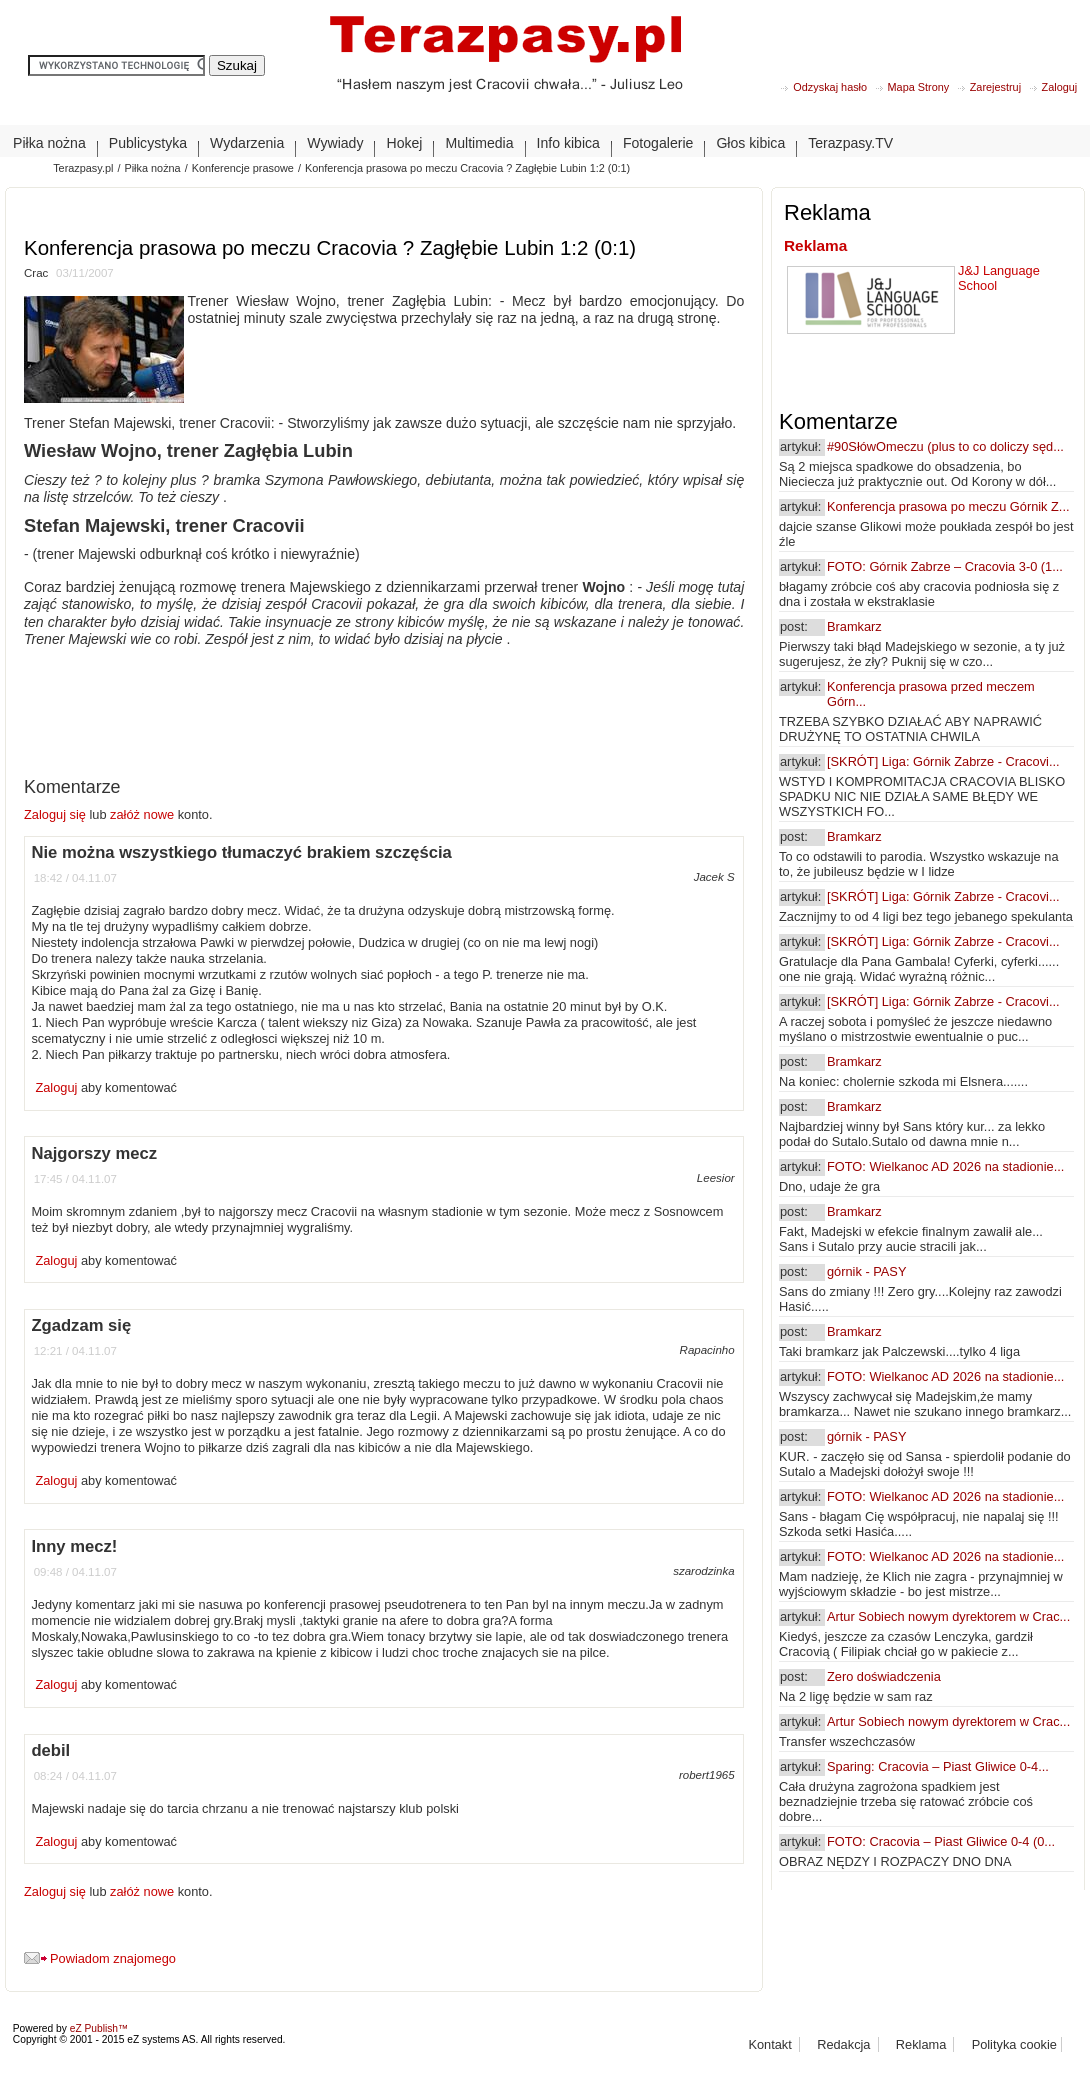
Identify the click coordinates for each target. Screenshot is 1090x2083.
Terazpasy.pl (83, 168)
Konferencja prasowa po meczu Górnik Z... (948, 506)
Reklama (815, 245)
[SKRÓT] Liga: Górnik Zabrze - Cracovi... (943, 761)
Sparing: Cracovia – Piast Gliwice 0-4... (938, 1766)
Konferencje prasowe (243, 168)
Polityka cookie (1014, 2044)
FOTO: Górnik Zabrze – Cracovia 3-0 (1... (945, 566)
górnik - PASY (866, 1271)
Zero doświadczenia (884, 1676)
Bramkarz (854, 626)
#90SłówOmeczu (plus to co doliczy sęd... (945, 446)
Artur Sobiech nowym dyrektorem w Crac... (948, 1616)
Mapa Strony (919, 87)
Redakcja (843, 2044)
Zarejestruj (995, 87)
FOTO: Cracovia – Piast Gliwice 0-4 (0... (941, 1841)
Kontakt (769, 2044)
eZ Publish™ (99, 2028)
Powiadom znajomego (113, 1958)
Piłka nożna (152, 168)
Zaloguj (1060, 87)
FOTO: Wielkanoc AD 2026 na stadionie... (945, 1166)
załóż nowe (142, 814)
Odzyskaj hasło (830, 87)
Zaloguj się (56, 814)
